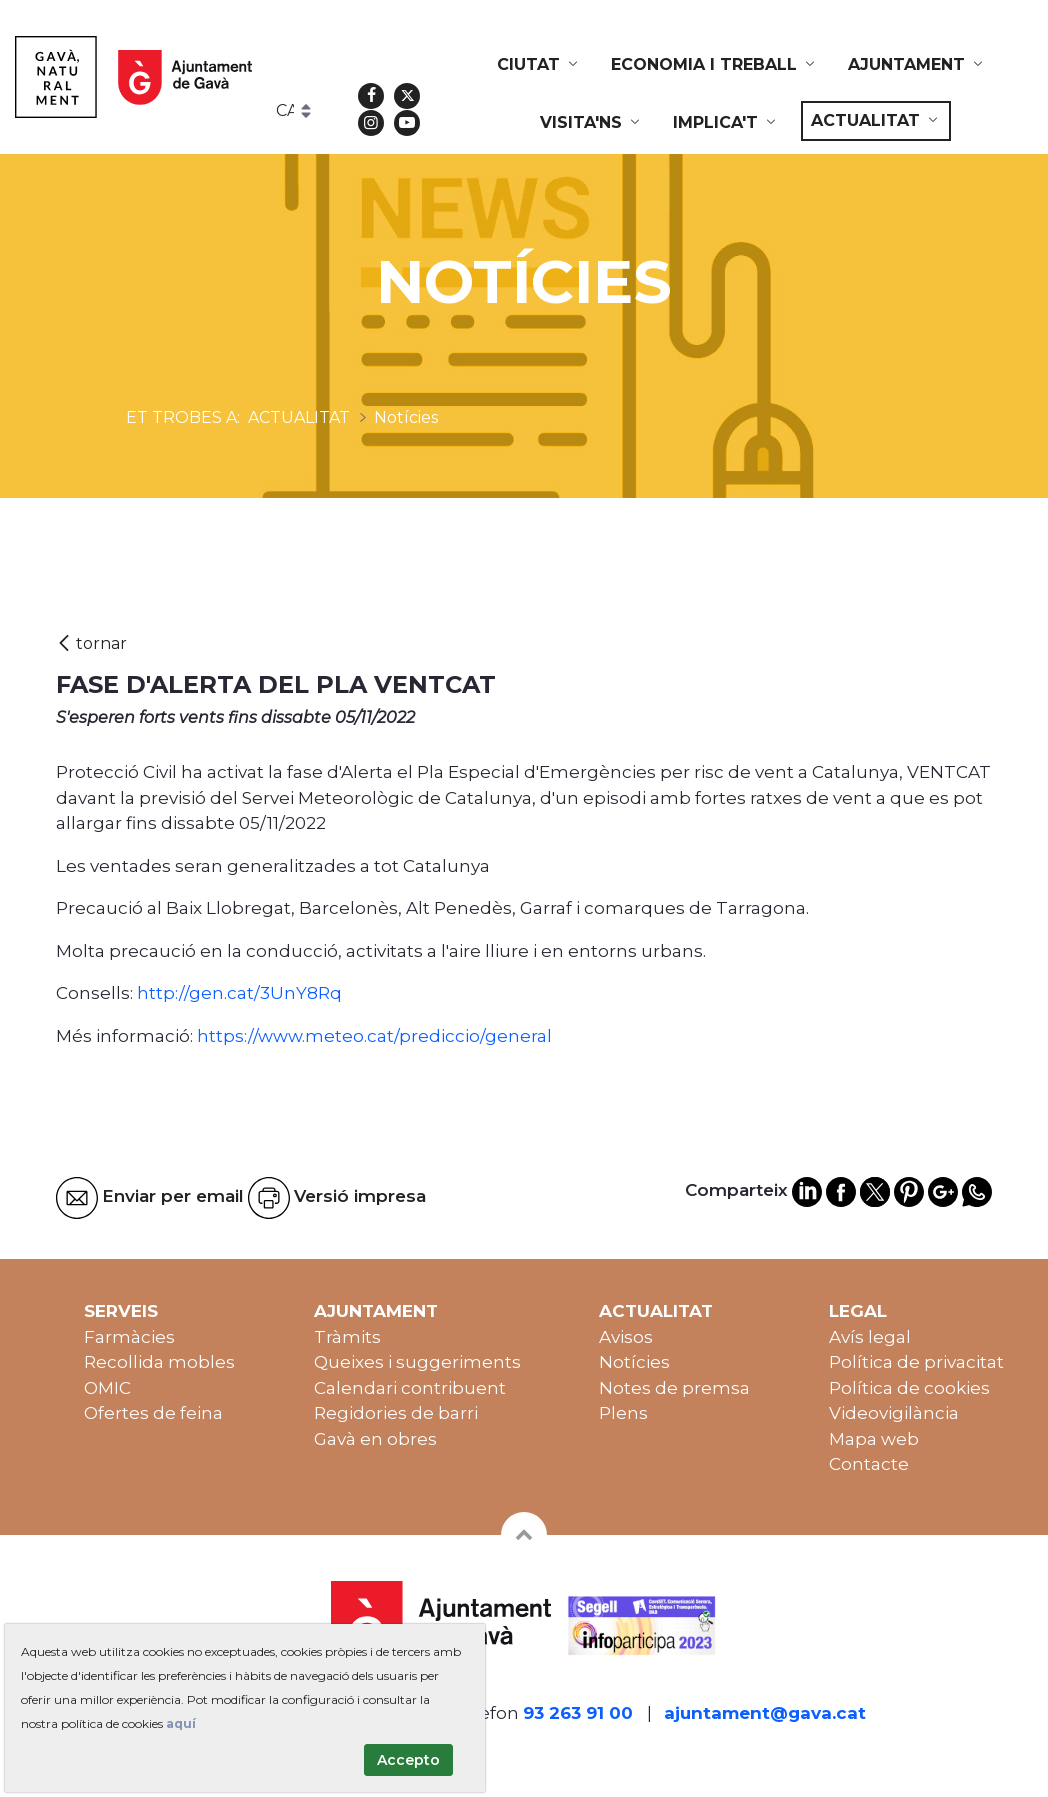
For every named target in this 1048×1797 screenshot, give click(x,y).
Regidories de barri (396, 1413)
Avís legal (870, 1337)
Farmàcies (129, 1337)
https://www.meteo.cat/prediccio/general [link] (374, 1036)
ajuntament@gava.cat (765, 1713)
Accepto (408, 1760)
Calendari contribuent (410, 1388)
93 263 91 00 (578, 1713)
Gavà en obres (375, 1439)
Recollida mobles (159, 1362)
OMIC (107, 1388)
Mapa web (874, 1439)
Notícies (634, 1362)
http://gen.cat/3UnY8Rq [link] (239, 993)
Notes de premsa (674, 1388)
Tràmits (347, 1337)
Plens (623, 1413)
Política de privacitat (916, 1362)
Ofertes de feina (153, 1413)
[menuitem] (539, 65)
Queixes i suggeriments (417, 1362)
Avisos (626, 1337)
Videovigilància (894, 1413)
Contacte (869, 1464)
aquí (181, 1723)
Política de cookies (909, 1388)
